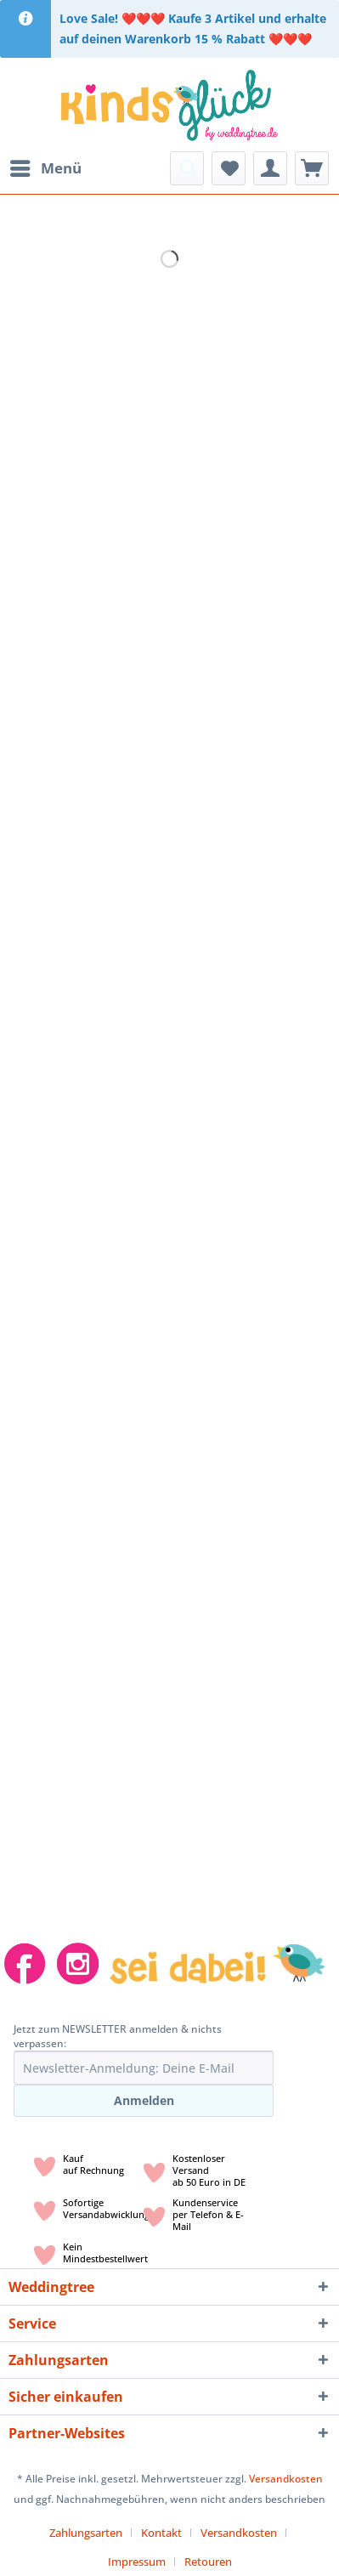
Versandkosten (286, 2478)
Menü (46, 166)
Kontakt (161, 2532)
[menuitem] (45, 168)
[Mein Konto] (270, 168)
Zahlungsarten (85, 2532)
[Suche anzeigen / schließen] (187, 168)
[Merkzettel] (229, 168)
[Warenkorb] (312, 168)
